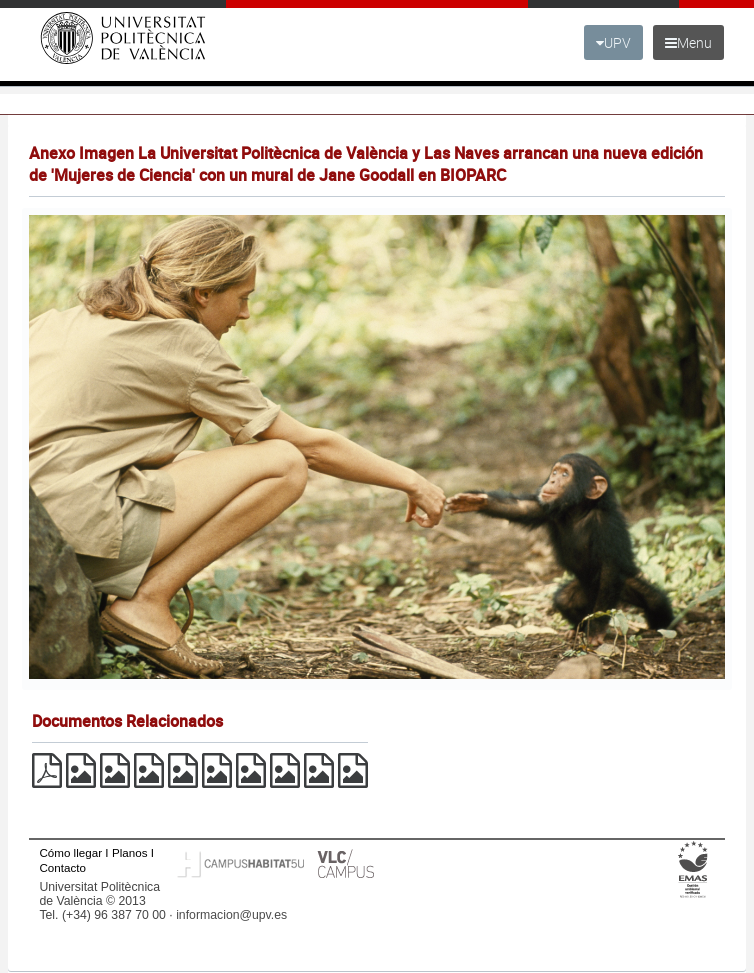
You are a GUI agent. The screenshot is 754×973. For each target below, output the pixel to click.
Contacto (62, 867)
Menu (688, 42)
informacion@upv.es (231, 915)
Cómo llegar (70, 852)
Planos (130, 852)
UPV (613, 42)
